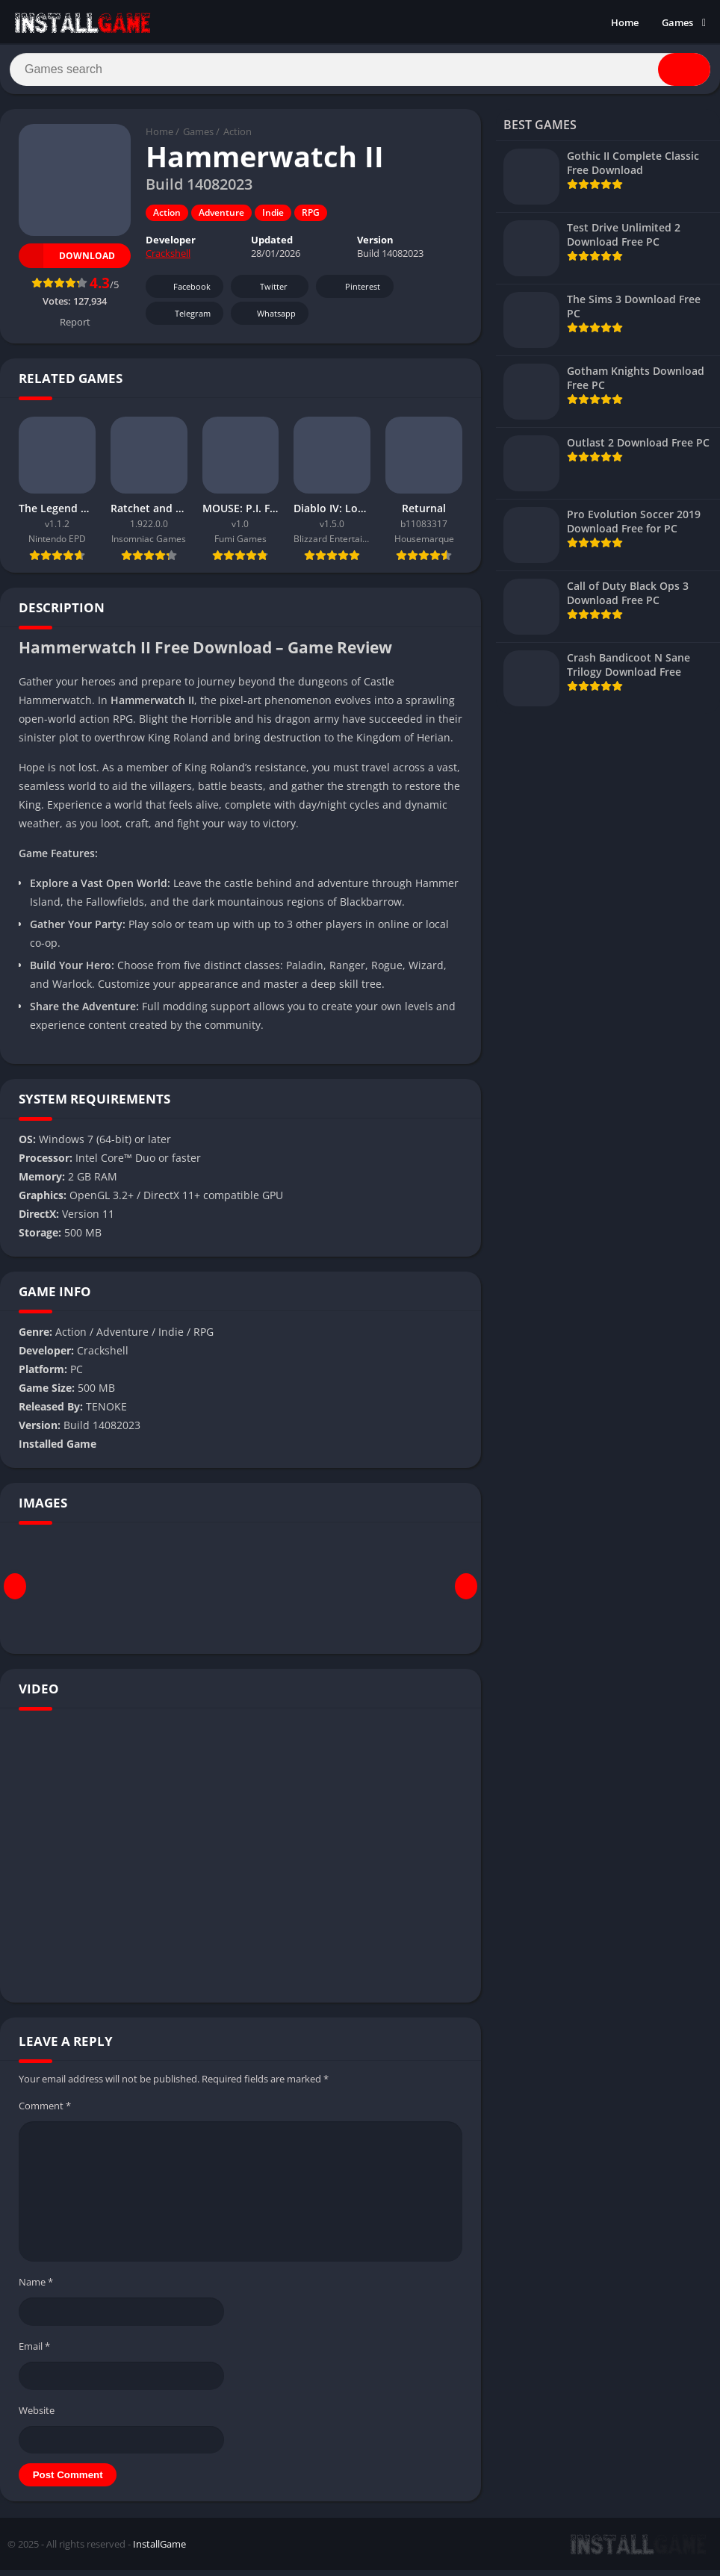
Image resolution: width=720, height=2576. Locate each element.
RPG (311, 219)
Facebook (183, 293)
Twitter (264, 293)
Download (67, 261)
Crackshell (168, 260)
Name (36, 2288)
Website (37, 2416)
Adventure (221, 219)
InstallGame (159, 2550)
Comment (45, 2111)
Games (677, 22)
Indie (273, 219)
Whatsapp (268, 320)
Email (34, 2352)
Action (237, 138)
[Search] (360, 72)
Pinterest (352, 293)
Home (625, 22)
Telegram (183, 320)
